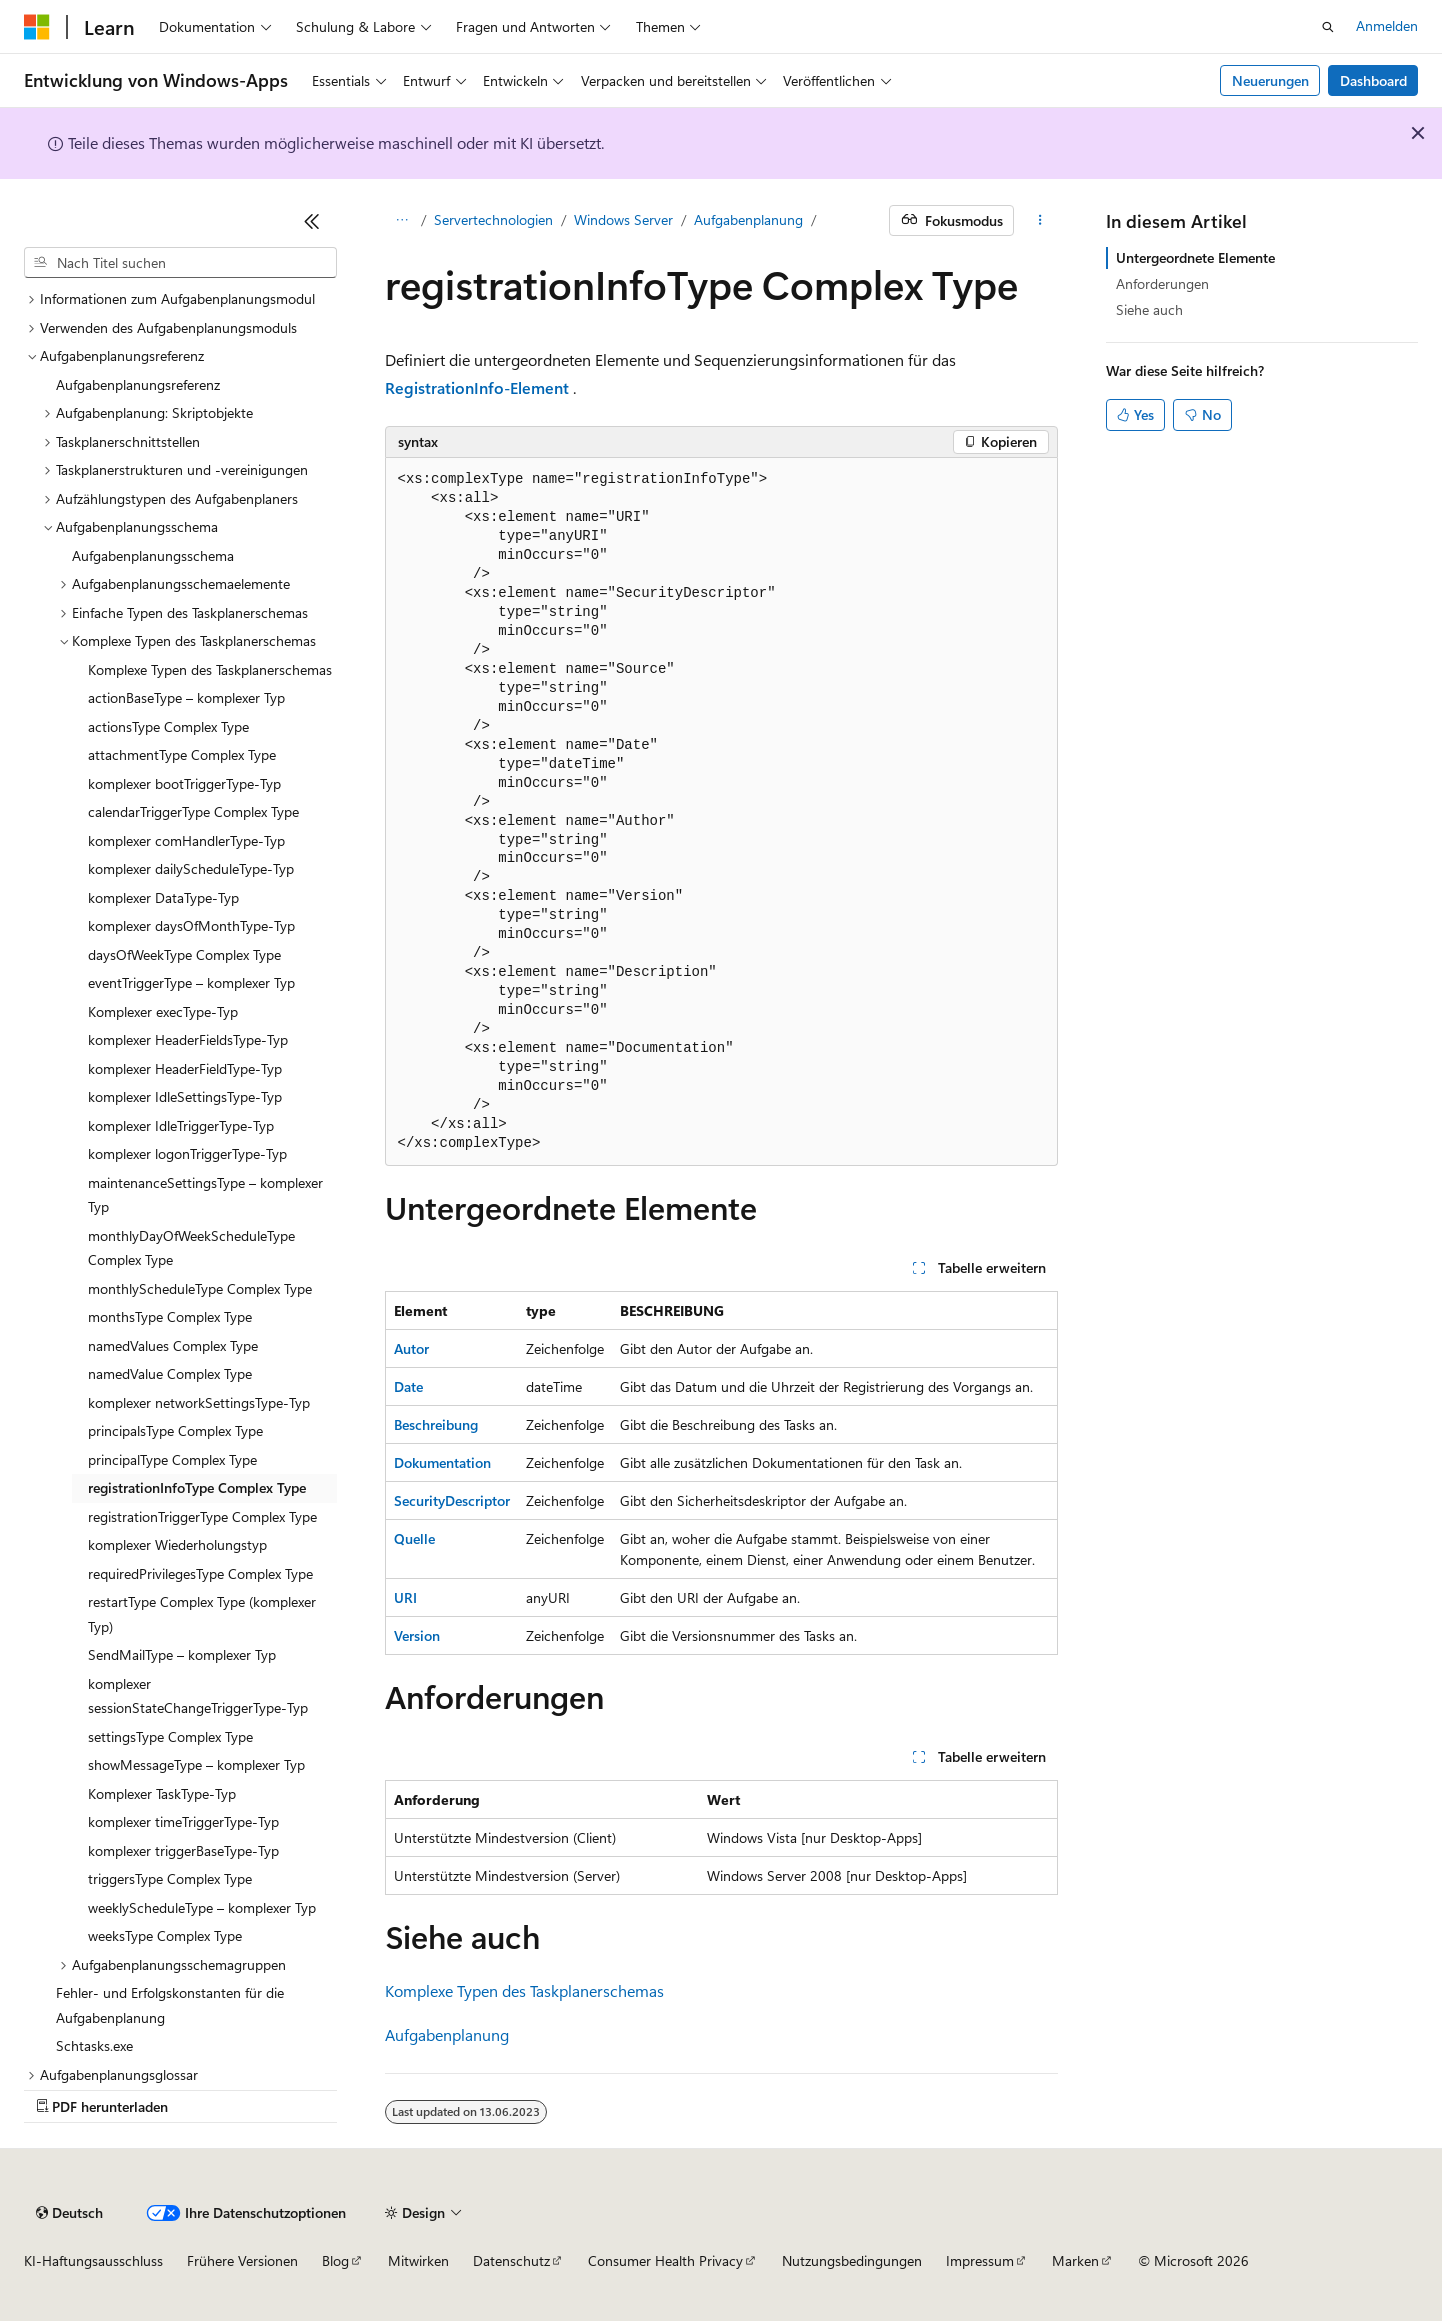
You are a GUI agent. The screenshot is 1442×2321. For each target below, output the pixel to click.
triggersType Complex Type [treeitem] (170, 1878)
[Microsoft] (37, 27)
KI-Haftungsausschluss (93, 2260)
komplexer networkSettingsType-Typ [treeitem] (199, 1402)
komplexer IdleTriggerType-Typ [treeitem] (181, 1125)
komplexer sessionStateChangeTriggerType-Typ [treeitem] (198, 1696)
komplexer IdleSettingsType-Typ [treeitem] (185, 1096)
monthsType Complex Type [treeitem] (170, 1316)
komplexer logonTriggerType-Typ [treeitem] (187, 1153)
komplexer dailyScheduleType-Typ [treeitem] (191, 868)
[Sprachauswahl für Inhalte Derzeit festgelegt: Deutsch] (69, 2213)
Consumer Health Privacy (665, 2260)
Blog (335, 2260)
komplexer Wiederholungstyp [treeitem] (177, 1544)
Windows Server (623, 219)
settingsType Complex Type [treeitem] (170, 1736)
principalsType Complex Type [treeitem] (175, 1430)
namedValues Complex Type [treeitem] (173, 1345)
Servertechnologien (493, 219)
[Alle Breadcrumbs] (402, 221)
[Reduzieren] (312, 221)
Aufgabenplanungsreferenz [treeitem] (138, 384)
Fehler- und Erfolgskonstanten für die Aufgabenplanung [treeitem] (170, 2005)
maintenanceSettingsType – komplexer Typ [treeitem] (205, 1195)
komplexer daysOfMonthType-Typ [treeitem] (191, 925)
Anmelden (1387, 25)
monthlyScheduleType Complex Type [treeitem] (200, 1288)
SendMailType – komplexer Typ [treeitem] (182, 1654)
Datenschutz (511, 2260)
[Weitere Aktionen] (1039, 221)
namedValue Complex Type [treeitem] (170, 1373)
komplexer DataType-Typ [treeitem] (163, 897)
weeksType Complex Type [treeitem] (165, 1935)
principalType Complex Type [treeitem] (172, 1459)
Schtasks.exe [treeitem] (94, 2045)
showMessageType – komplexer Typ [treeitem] (196, 1764)
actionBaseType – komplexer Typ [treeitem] (186, 697)
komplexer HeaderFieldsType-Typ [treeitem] (188, 1039)
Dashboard (1373, 80)
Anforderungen (1162, 283)
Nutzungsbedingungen (852, 2260)
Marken (1075, 2260)
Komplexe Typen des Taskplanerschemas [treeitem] (210, 669)
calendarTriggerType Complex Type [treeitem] (193, 811)
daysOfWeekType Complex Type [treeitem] (184, 954)
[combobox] (180, 263)
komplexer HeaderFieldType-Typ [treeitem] (185, 1068)
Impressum (980, 2260)
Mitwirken (418, 2260)
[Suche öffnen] (1328, 27)
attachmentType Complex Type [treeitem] (182, 754)
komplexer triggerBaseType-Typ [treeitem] (183, 1850)
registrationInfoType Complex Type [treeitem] (197, 1487)
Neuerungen (1270, 80)
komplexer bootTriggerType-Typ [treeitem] (184, 783)
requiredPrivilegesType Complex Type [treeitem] (200, 1573)
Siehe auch (1149, 309)
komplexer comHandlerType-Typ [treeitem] (186, 840)
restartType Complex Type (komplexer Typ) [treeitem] (202, 1614)
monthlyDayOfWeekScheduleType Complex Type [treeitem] (191, 1248)
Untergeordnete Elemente (1195, 257)
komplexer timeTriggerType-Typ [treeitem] (183, 1821)
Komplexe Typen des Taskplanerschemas (524, 1990)
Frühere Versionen (242, 2260)
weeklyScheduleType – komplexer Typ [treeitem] (202, 1907)
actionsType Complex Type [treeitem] (168, 726)
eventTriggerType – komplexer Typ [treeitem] (191, 982)
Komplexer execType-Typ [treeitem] (163, 1011)
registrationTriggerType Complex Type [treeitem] (202, 1516)
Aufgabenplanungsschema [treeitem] (153, 555)
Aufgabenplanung (748, 219)
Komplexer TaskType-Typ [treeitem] (162, 1793)
